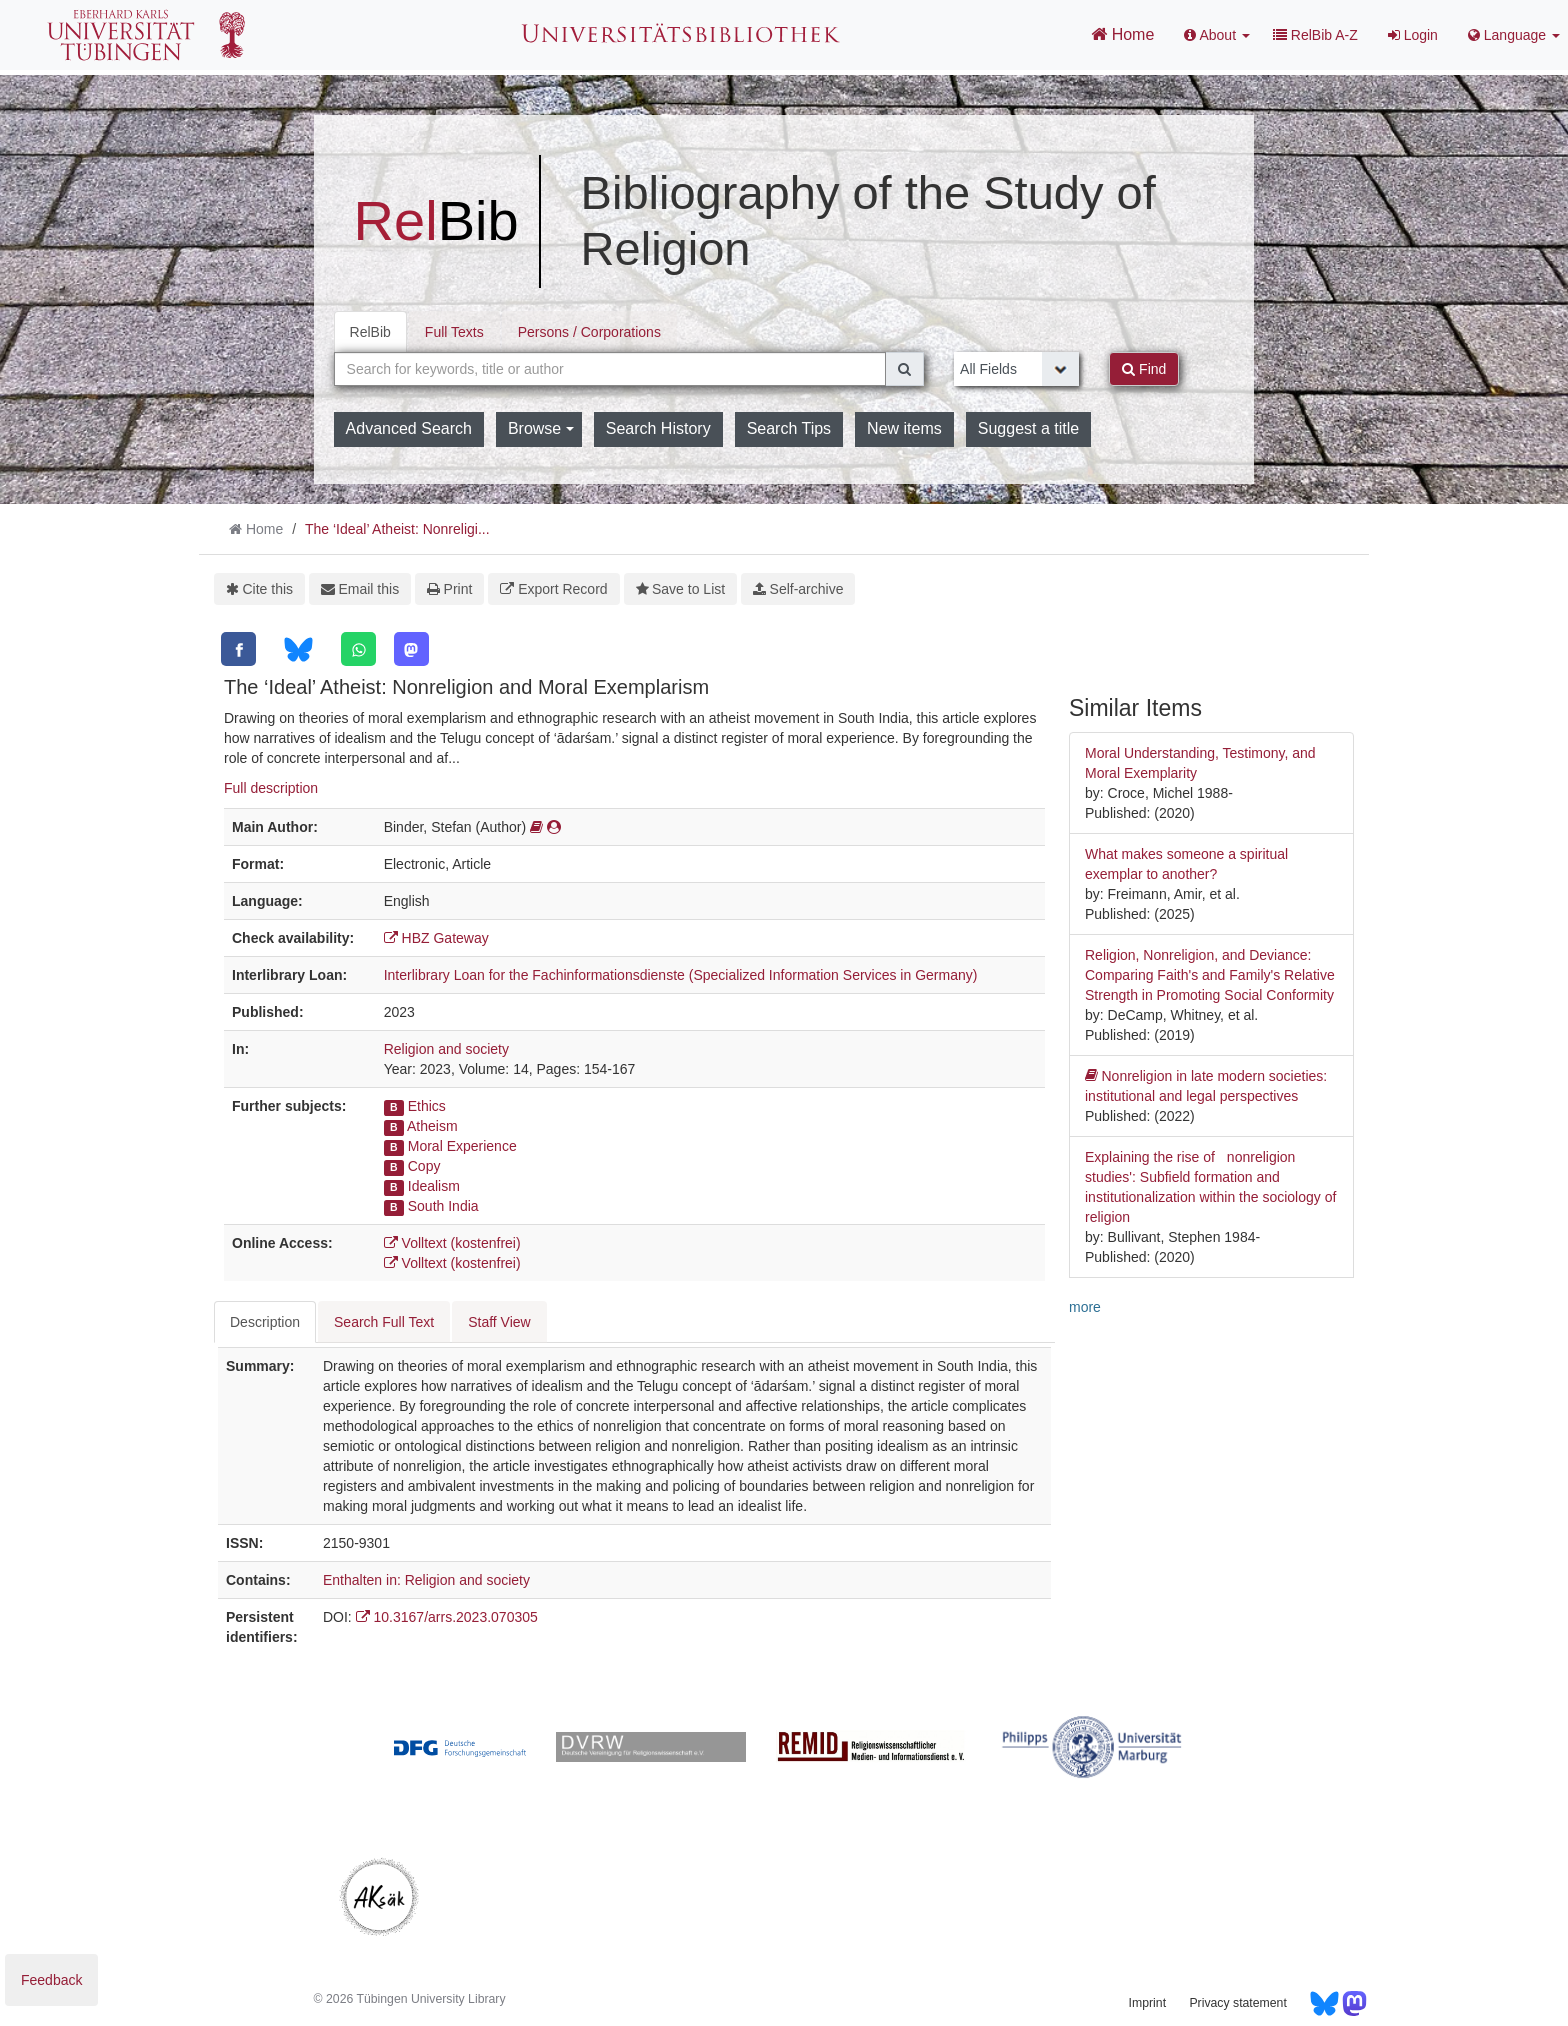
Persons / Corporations (589, 332)
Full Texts (454, 332)
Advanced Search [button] (409, 428)
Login (1413, 35)
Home (1122, 34)
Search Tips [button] (789, 428)
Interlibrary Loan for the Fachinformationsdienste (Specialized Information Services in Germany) (681, 975)
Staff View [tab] (499, 1322)
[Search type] (1016, 369)
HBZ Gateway (436, 938)
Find (1144, 369)
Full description (271, 788)
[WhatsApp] (358, 649)
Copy (424, 1166)
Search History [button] (658, 428)
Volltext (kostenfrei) (452, 1243)
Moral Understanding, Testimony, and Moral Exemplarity (1200, 763)
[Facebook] (238, 649)
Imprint (1147, 2003)
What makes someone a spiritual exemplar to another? (1186, 864)
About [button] (1217, 35)
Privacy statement (1237, 2003)
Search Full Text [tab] (384, 1322)
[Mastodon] (411, 649)
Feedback (51, 1980)
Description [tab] (265, 1322)
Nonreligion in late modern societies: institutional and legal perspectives (1206, 1085)
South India (443, 1206)
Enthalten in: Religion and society (426, 1580)
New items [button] (904, 428)
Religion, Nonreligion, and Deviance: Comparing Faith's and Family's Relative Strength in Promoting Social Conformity (1210, 975)
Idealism (434, 1186)
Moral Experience (462, 1146)
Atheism (432, 1126)
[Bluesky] (298, 649)
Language (1514, 35)
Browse (541, 428)
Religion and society (446, 1049)
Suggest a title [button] (1028, 428)
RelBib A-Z (1315, 35)
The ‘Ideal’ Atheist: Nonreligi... (397, 529)
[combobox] (610, 369)
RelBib (370, 332)
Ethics (427, 1106)
